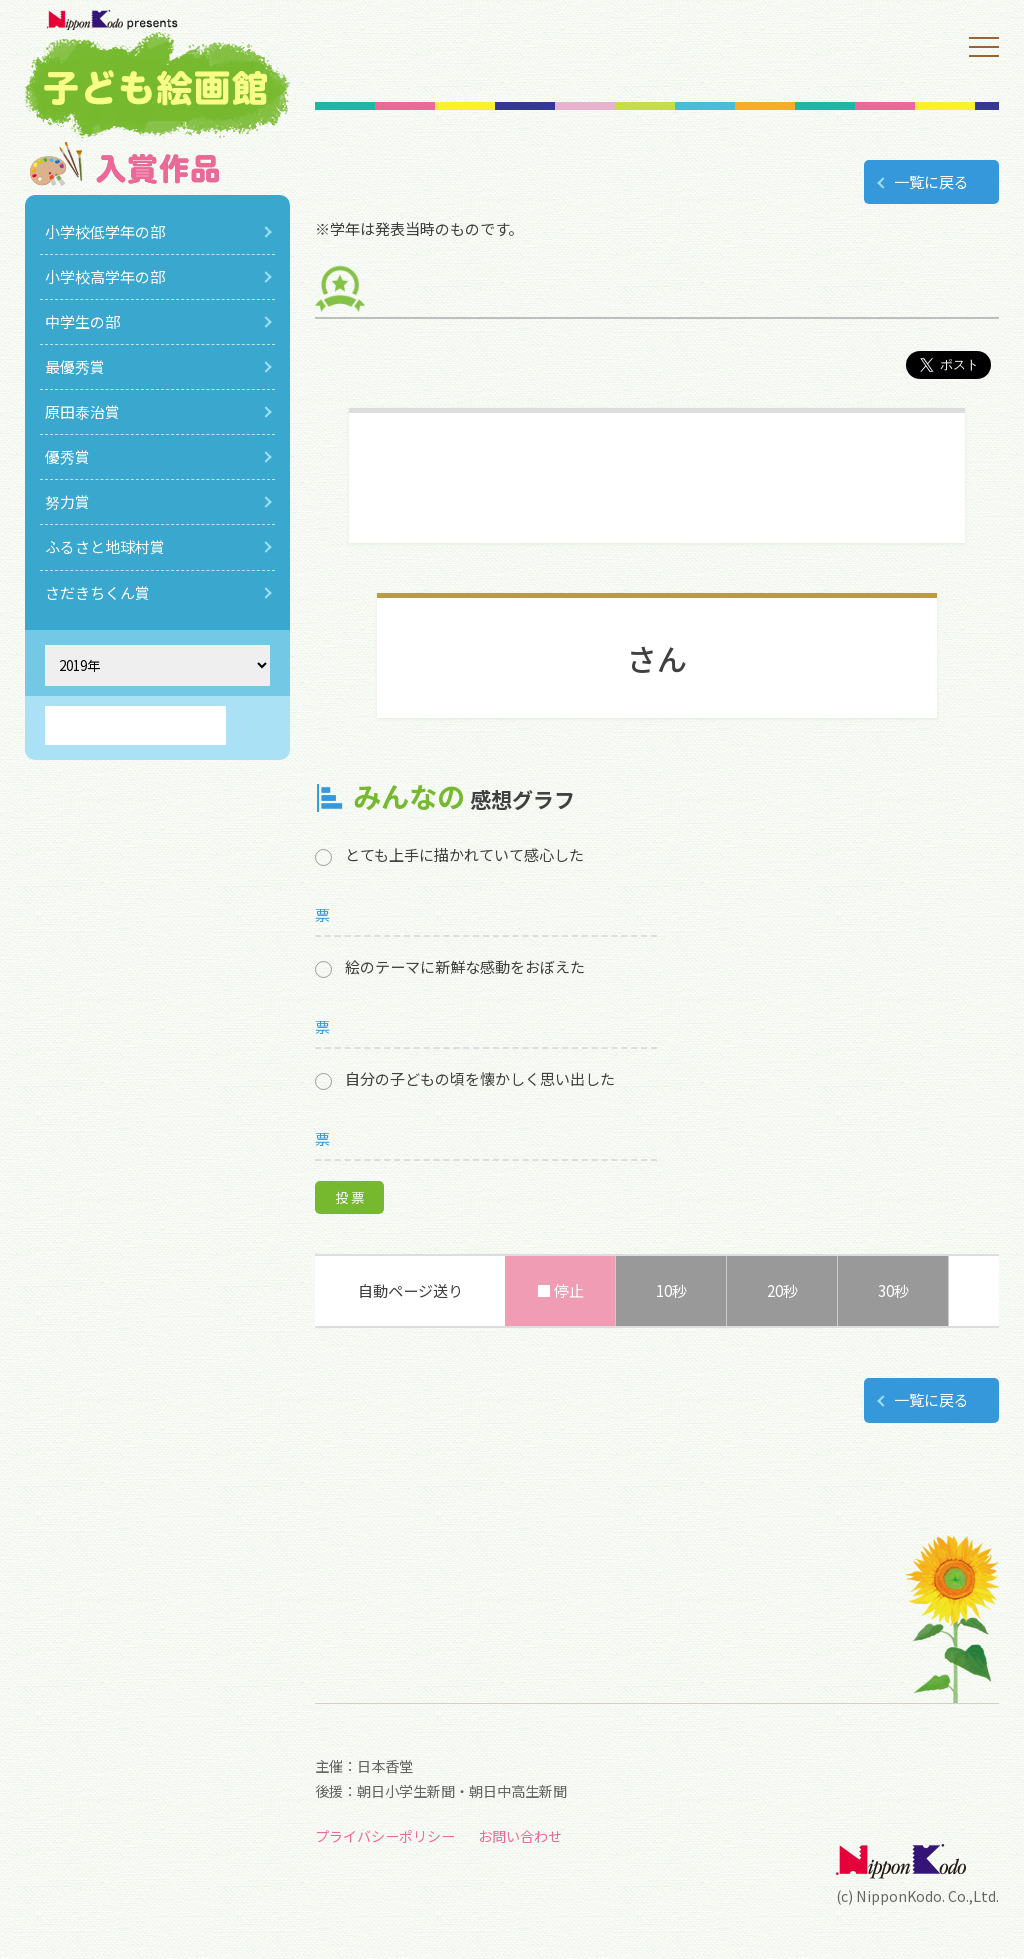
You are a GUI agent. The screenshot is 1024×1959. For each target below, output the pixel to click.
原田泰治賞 (82, 411)
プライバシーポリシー (385, 1836)
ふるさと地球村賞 (105, 546)
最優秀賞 (75, 366)
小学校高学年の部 (105, 276)
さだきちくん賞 (97, 592)
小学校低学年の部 (105, 231)
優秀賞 (67, 456)
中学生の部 (82, 321)
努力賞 (67, 501)
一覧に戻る (931, 181)
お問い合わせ (520, 1836)
